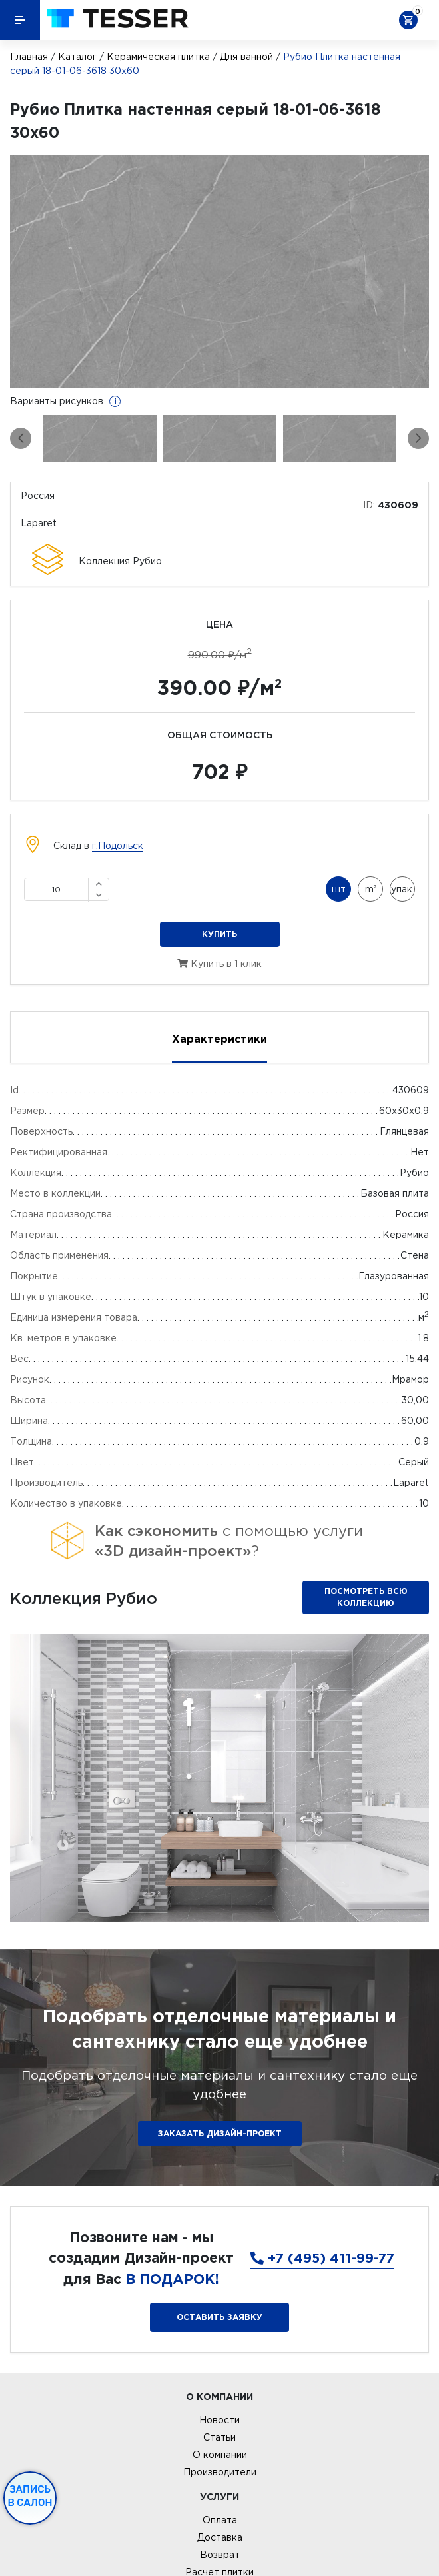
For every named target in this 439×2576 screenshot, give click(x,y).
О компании (220, 2454)
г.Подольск (117, 845)
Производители (219, 2472)
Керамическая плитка (158, 56)
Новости (219, 2420)
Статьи (219, 2437)
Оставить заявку (219, 2317)
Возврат (220, 2554)
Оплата (220, 2520)
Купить (219, 934)
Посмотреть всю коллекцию (366, 1597)
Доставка (219, 2537)
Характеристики (219, 1039)
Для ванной (246, 56)
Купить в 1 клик (219, 963)
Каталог (77, 56)
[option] (219, 271)
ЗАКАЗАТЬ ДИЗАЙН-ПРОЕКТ (220, 2133)
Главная (29, 56)
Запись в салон (30, 2496)
